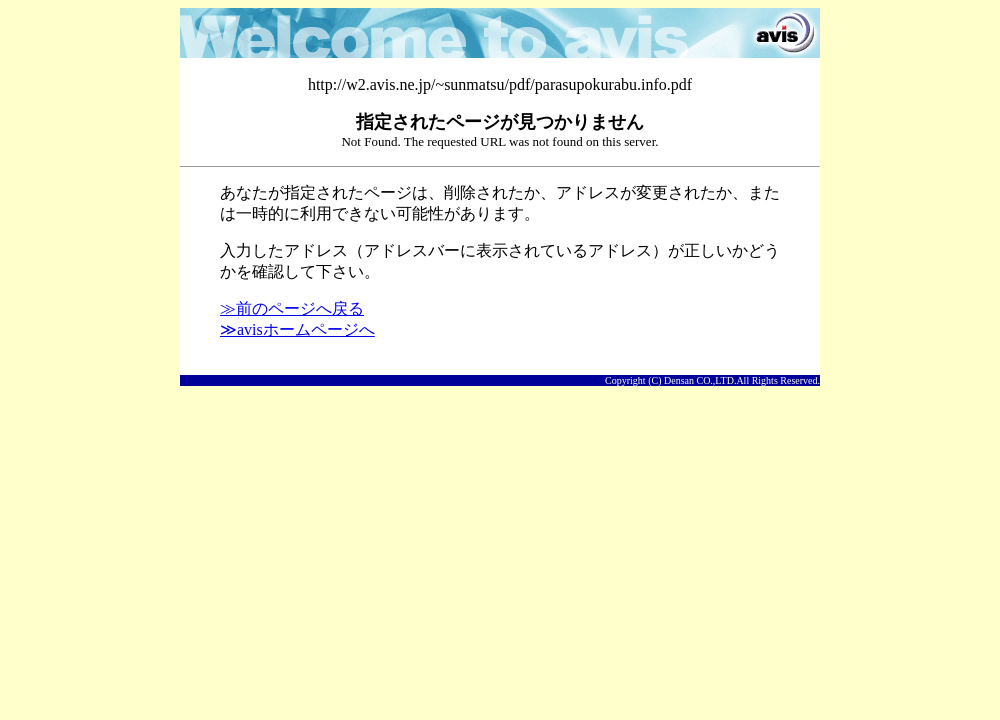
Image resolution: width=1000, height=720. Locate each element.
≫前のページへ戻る (292, 308)
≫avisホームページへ (297, 329)
